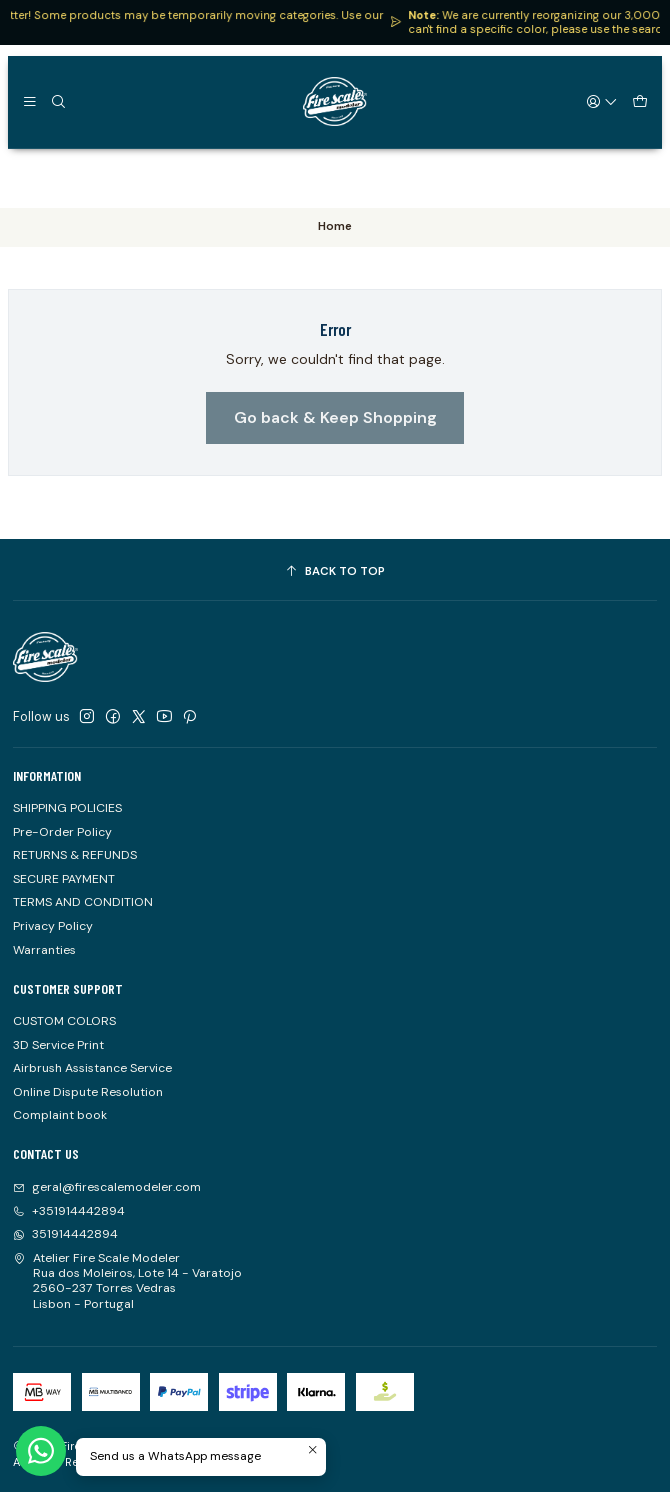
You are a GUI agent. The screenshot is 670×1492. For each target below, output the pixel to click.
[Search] (58, 101)
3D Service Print (58, 1045)
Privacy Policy (53, 926)
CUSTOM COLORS (64, 1021)
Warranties (44, 950)
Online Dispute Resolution (88, 1092)
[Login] (603, 101)
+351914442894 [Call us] (69, 1211)
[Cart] (639, 101)
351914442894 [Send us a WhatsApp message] (65, 1234)
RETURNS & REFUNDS (75, 855)
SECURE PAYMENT (64, 879)
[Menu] (29, 101)
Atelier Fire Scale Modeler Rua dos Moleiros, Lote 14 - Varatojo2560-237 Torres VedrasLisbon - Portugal (127, 1281)
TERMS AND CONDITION (83, 902)
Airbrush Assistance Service (92, 1068)
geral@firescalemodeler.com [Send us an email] (107, 1187)
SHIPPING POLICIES (67, 808)
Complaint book (60, 1115)
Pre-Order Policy (62, 832)
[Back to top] (335, 572)
